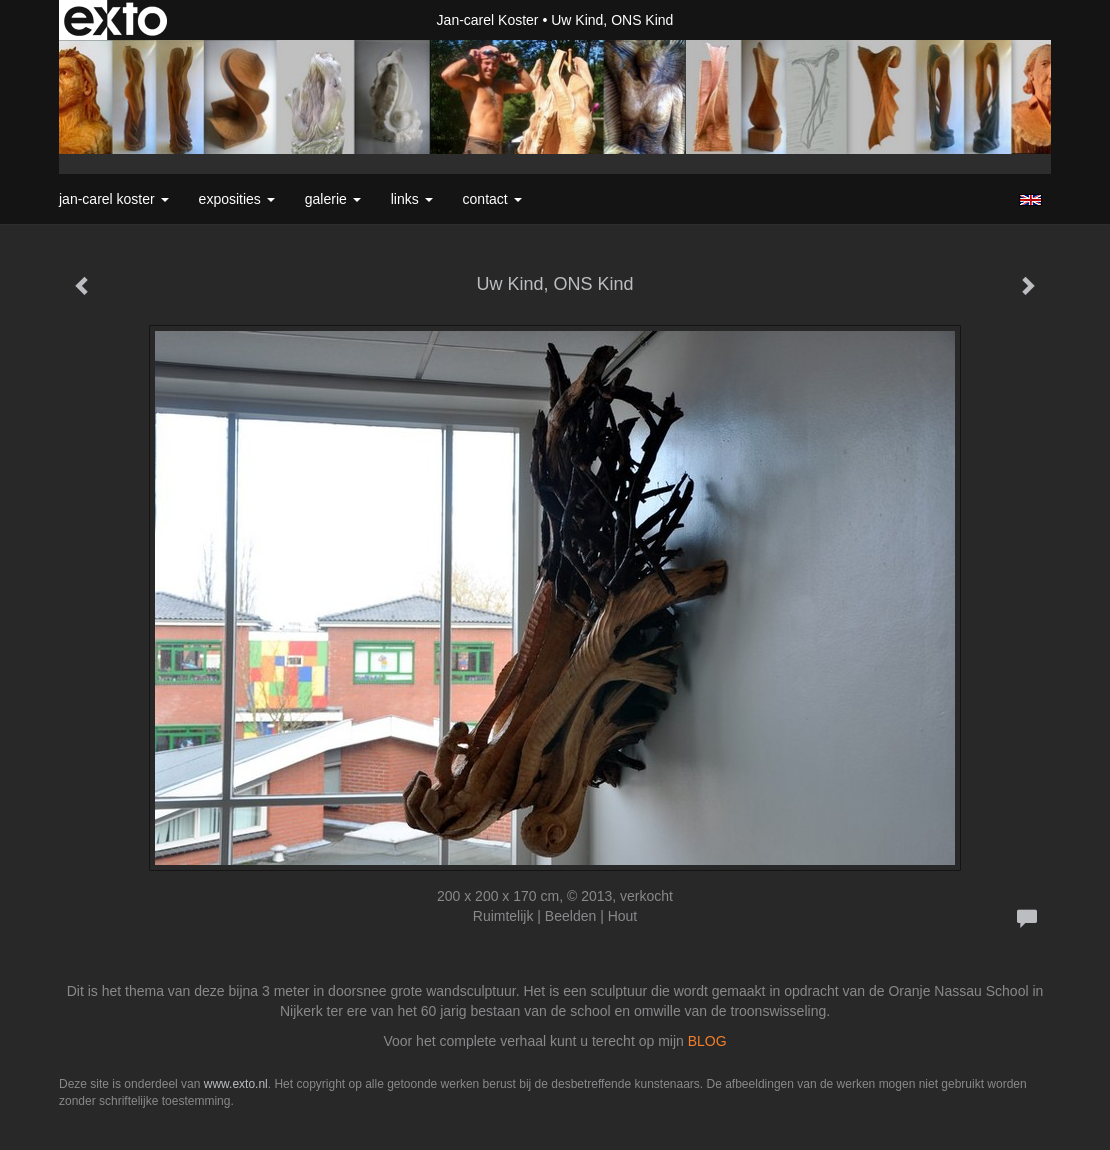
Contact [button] (492, 199)
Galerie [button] (333, 199)
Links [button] (412, 199)
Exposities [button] (237, 199)
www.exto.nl (236, 1084)
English (1030, 200)
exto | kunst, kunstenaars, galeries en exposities (115, 20)
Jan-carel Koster (488, 20)
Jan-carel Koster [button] (114, 199)
